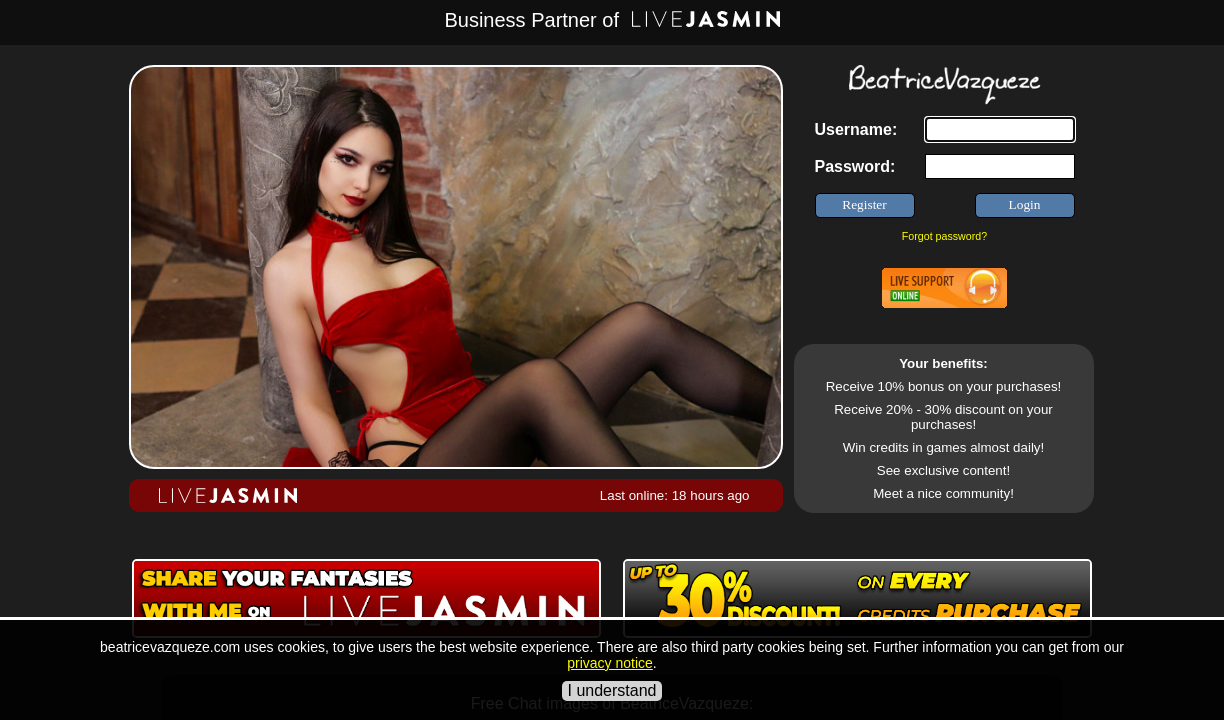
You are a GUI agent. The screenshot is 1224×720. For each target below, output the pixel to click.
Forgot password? (944, 236)
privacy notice (610, 663)
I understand (612, 690)
